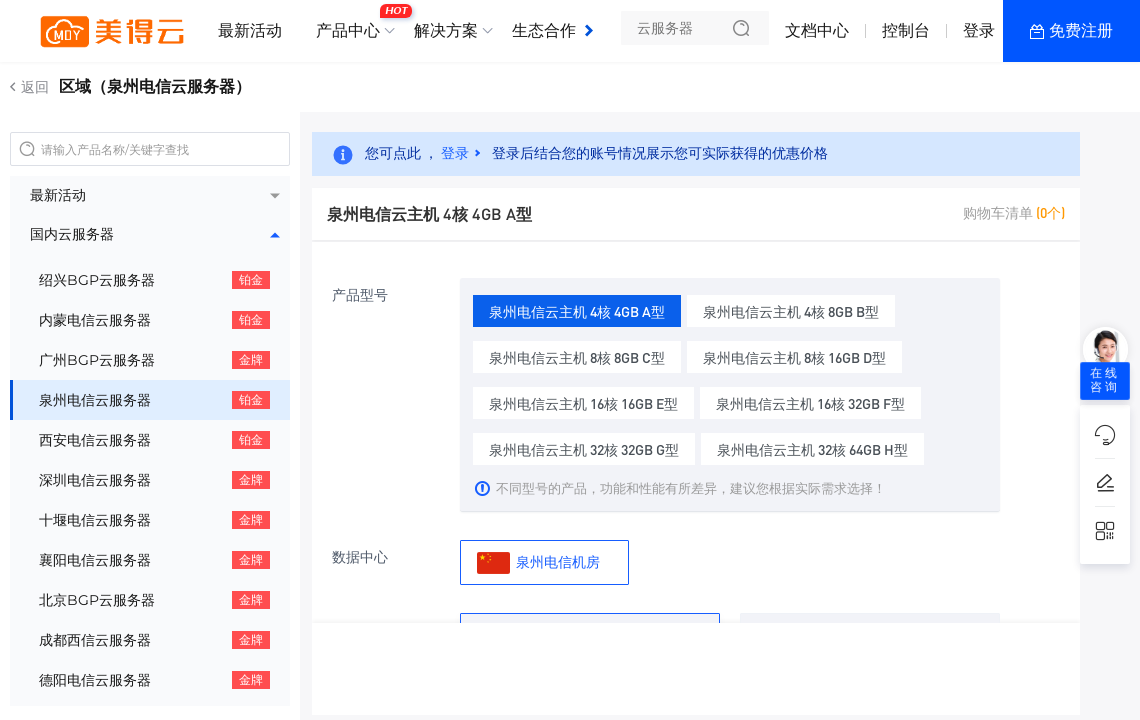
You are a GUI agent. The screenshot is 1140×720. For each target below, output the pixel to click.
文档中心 (817, 30)
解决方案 (446, 30)
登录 (979, 30)
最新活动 (250, 30)
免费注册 (1081, 30)
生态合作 (544, 30)
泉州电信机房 (538, 562)
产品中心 (353, 23)
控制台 (906, 30)
